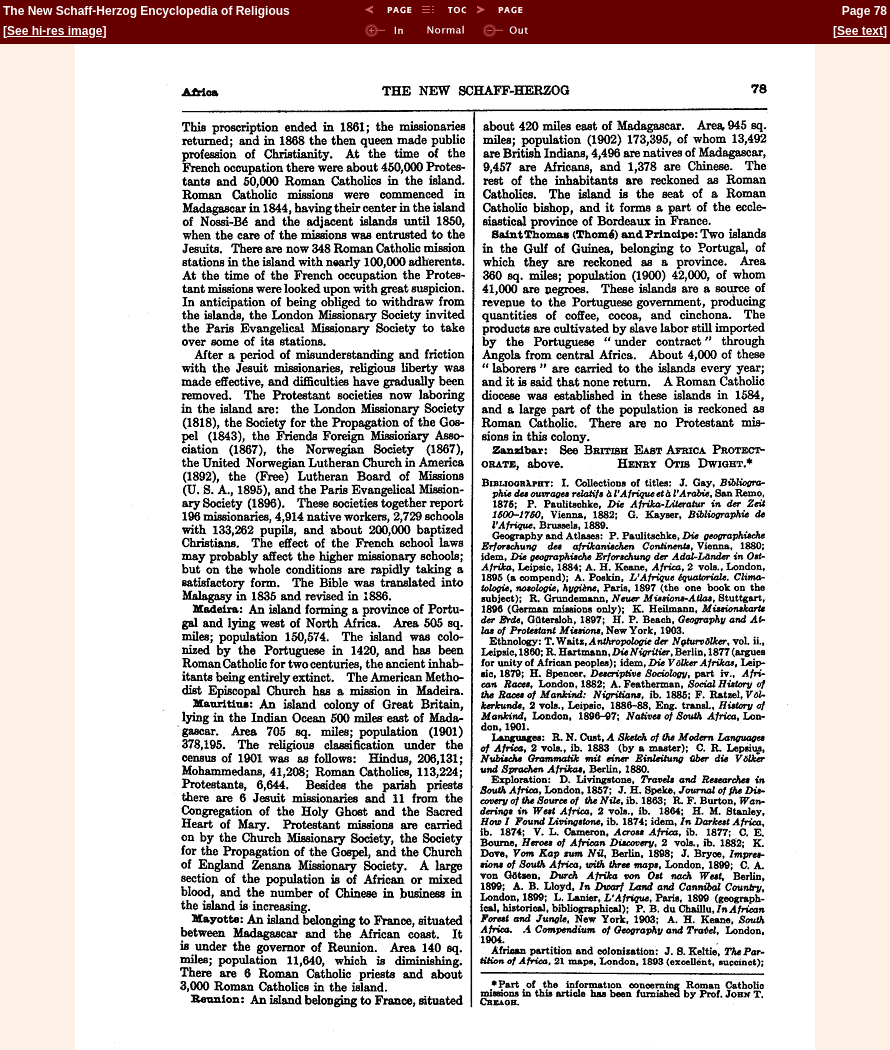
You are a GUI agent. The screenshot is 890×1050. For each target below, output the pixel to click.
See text (860, 31)
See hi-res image (54, 31)
